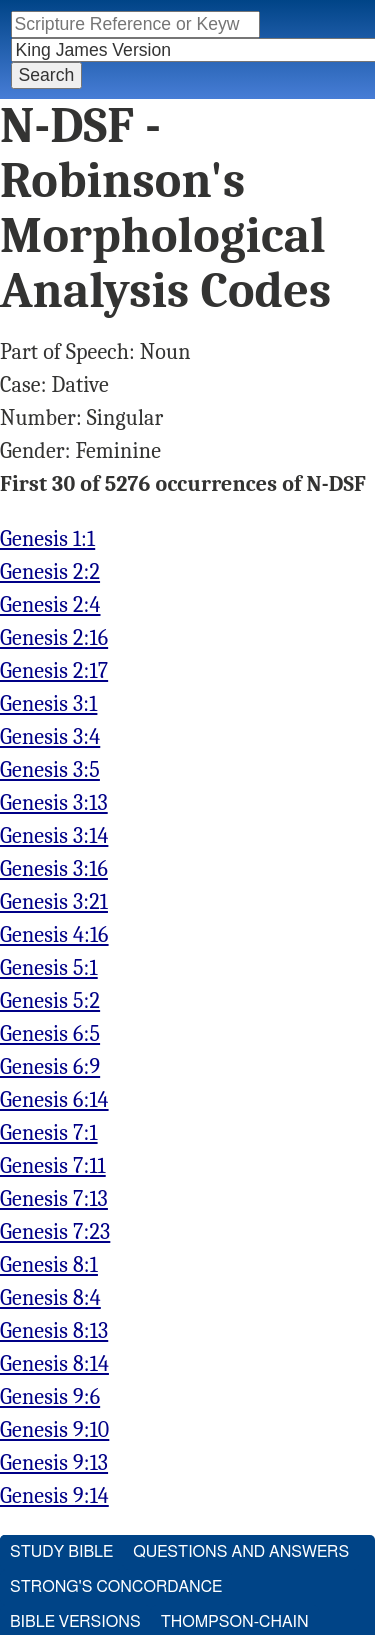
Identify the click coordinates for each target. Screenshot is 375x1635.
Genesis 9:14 (54, 1496)
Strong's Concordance (116, 1587)
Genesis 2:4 (50, 605)
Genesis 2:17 (54, 671)
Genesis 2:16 (54, 638)
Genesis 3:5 (50, 770)
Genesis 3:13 (54, 803)
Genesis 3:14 (54, 836)
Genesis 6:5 (50, 1034)
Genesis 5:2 (50, 1001)
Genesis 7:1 (49, 1133)
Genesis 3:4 (50, 737)
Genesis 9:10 (54, 1430)
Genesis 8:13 (54, 1331)
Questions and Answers (241, 1552)
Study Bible (61, 1552)
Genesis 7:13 (54, 1199)
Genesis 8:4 (50, 1298)
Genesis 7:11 (53, 1166)
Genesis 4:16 (54, 935)
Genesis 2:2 (50, 572)
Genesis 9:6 (50, 1397)
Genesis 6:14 (54, 1100)
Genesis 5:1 (49, 968)
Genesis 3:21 (54, 902)
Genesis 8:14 (54, 1364)
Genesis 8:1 (49, 1265)
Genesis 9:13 (54, 1463)
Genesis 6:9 (50, 1067)
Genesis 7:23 (55, 1232)
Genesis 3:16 (54, 869)
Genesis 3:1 (48, 704)
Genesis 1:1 (47, 539)
